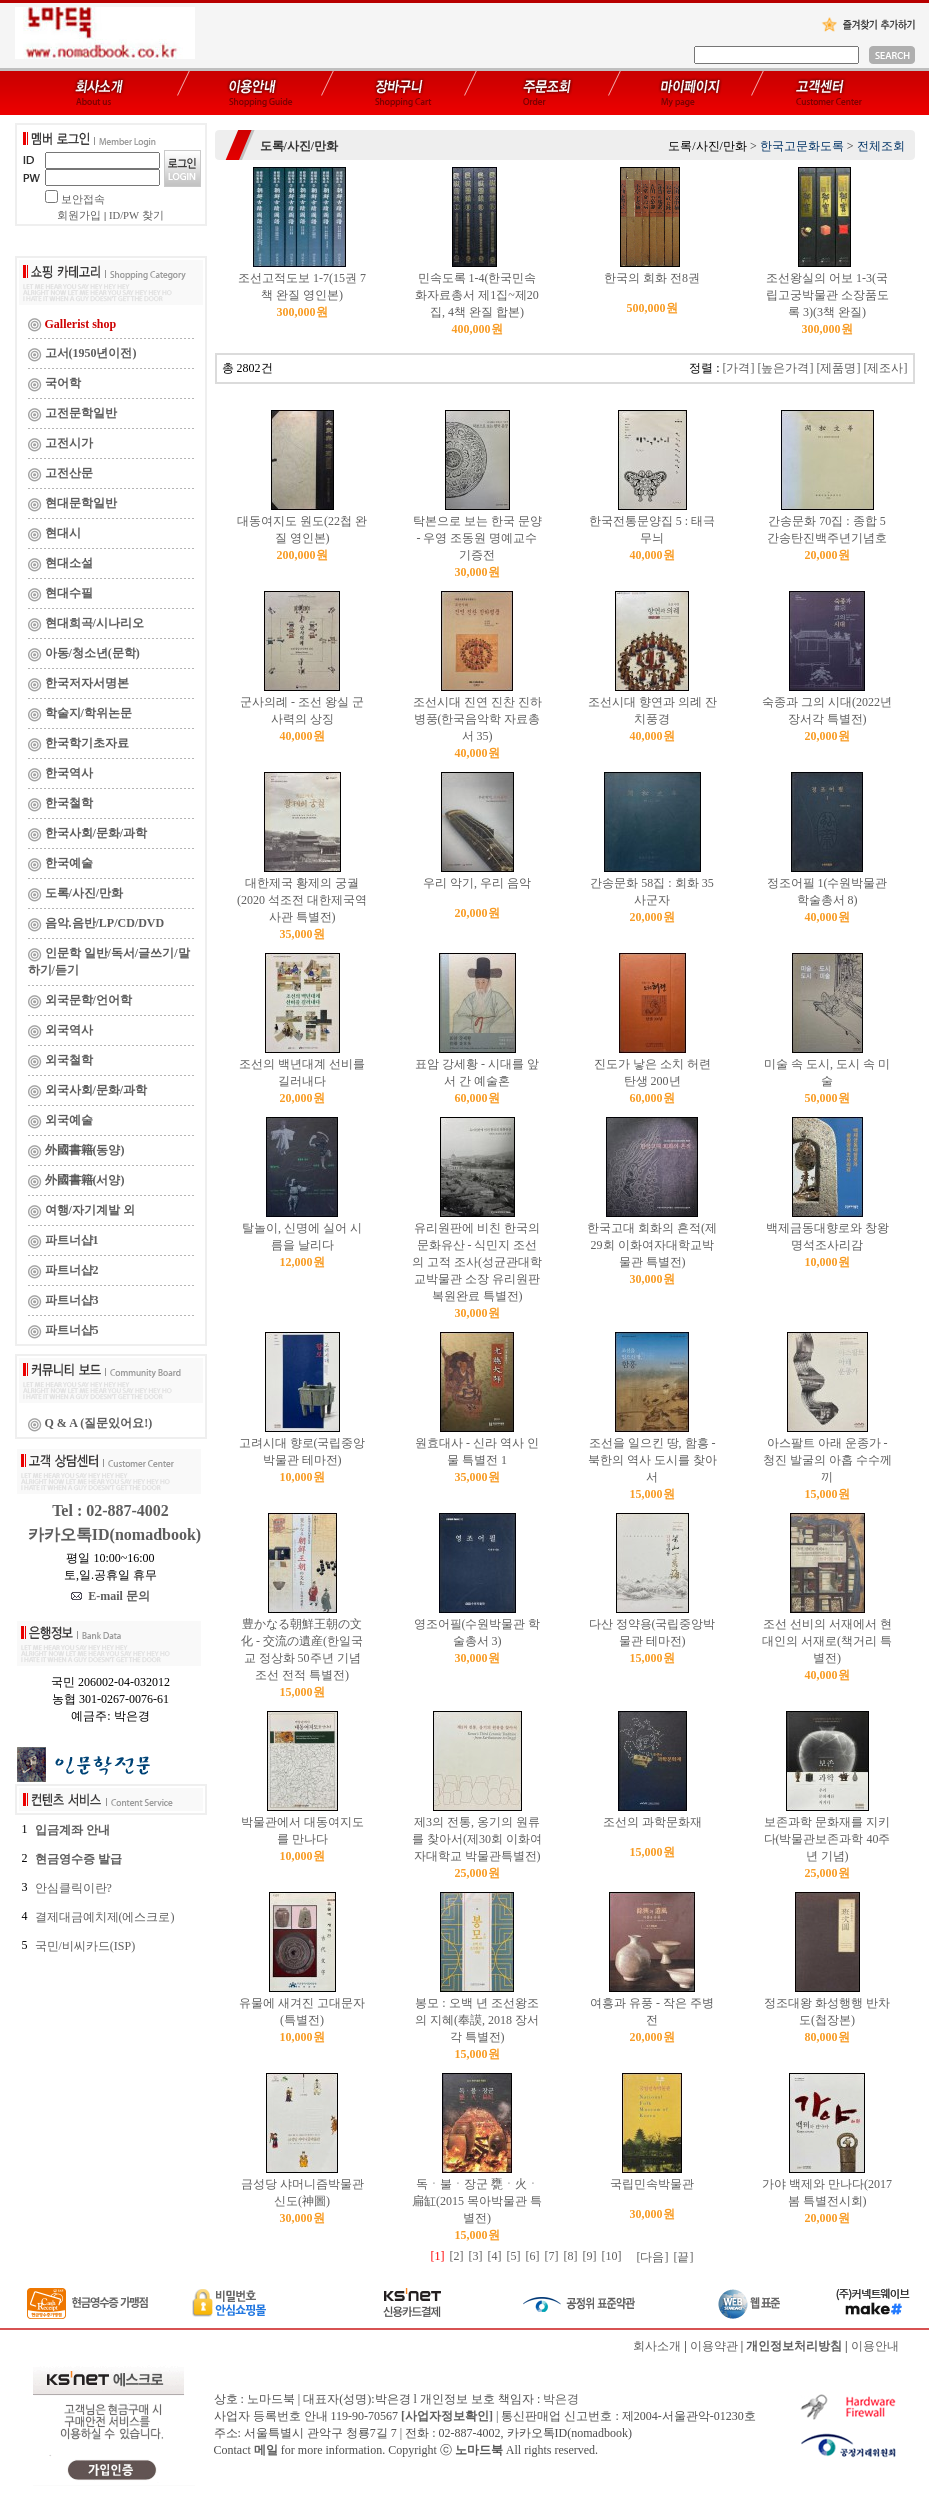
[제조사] (886, 368)
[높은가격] (786, 368)
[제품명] (839, 368)
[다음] (653, 2257)
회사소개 (657, 2346)
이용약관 (714, 2346)
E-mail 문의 (110, 1596)
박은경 (561, 2399)
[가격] (739, 368)
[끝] (684, 2257)
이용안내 (875, 2346)
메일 (266, 2450)
